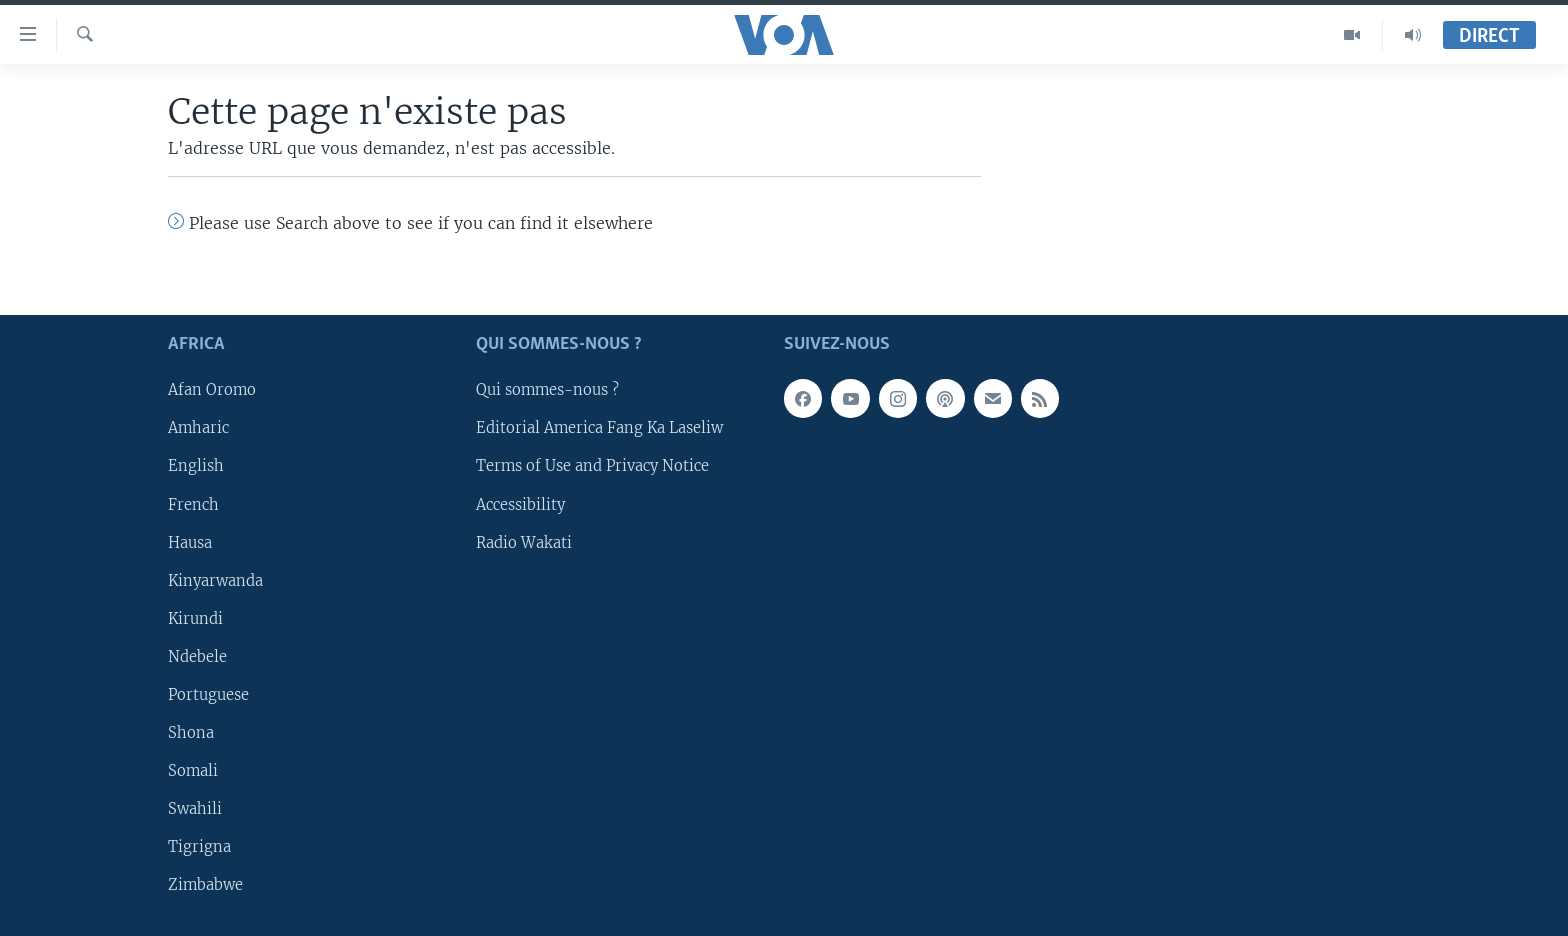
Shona (191, 733)
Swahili (195, 809)
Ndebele (197, 657)
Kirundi (195, 619)
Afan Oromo (212, 390)
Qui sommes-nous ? (547, 390)
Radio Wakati (524, 542)
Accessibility (520, 504)
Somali (193, 771)
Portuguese (208, 695)
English (196, 466)
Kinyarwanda (215, 581)
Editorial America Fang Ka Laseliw (599, 428)
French (193, 504)
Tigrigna (199, 847)
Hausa (190, 542)
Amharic (198, 428)
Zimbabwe (205, 885)
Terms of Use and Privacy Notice (592, 466)
